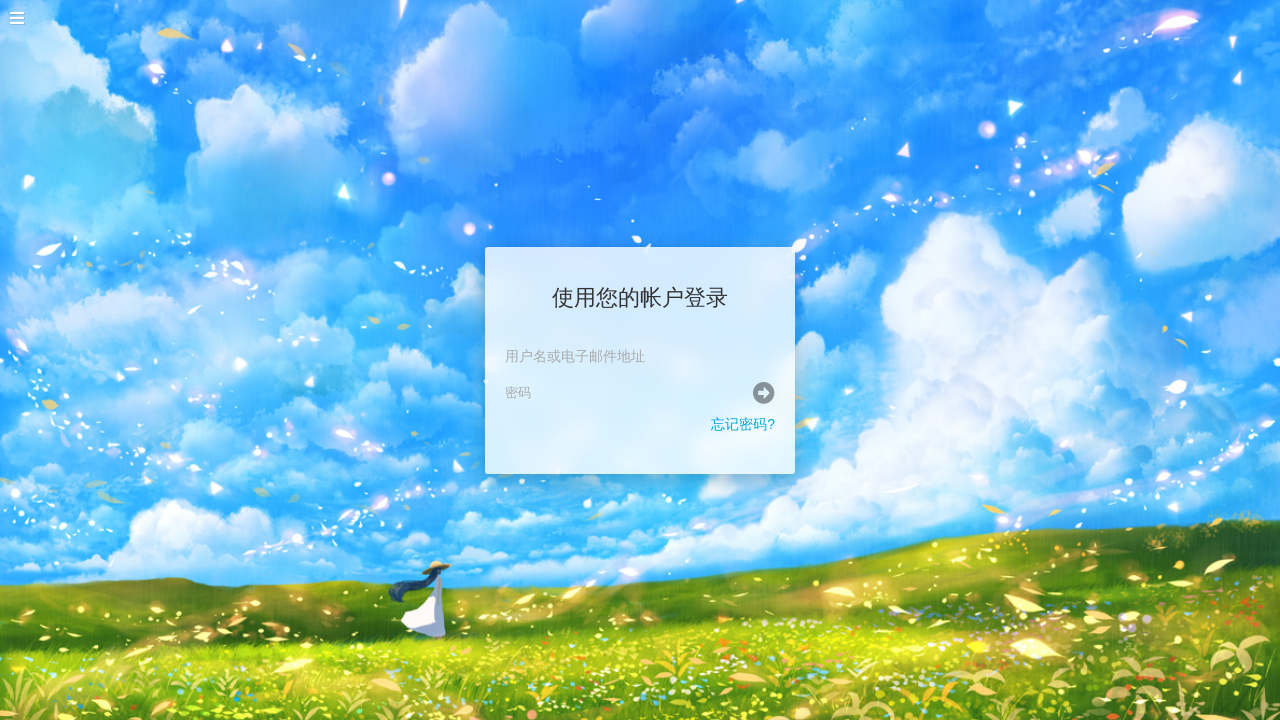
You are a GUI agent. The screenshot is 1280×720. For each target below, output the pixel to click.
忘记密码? (743, 424)
